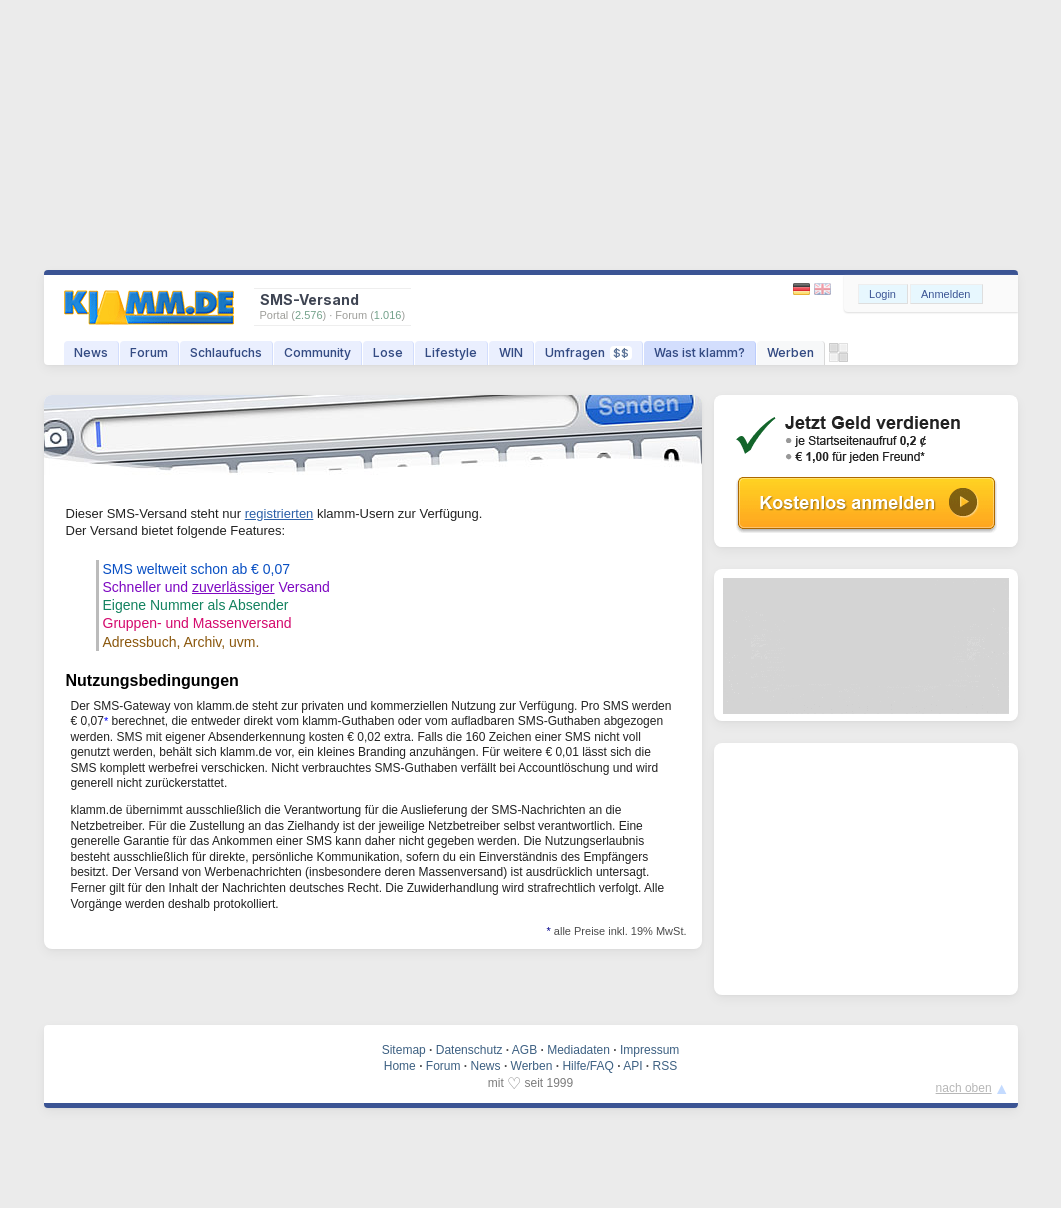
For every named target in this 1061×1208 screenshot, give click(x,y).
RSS (665, 1066)
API (632, 1066)
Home (400, 1066)
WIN (511, 352)
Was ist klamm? (699, 352)
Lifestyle (451, 352)
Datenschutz (469, 1050)
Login (882, 294)
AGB (524, 1050)
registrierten (279, 513)
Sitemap (404, 1050)
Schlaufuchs (226, 352)
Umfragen (588, 352)
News (91, 352)
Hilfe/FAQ (587, 1066)
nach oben (964, 1088)
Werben (790, 352)
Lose (388, 352)
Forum (149, 352)
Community (317, 352)
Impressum (649, 1050)
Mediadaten (578, 1050)
